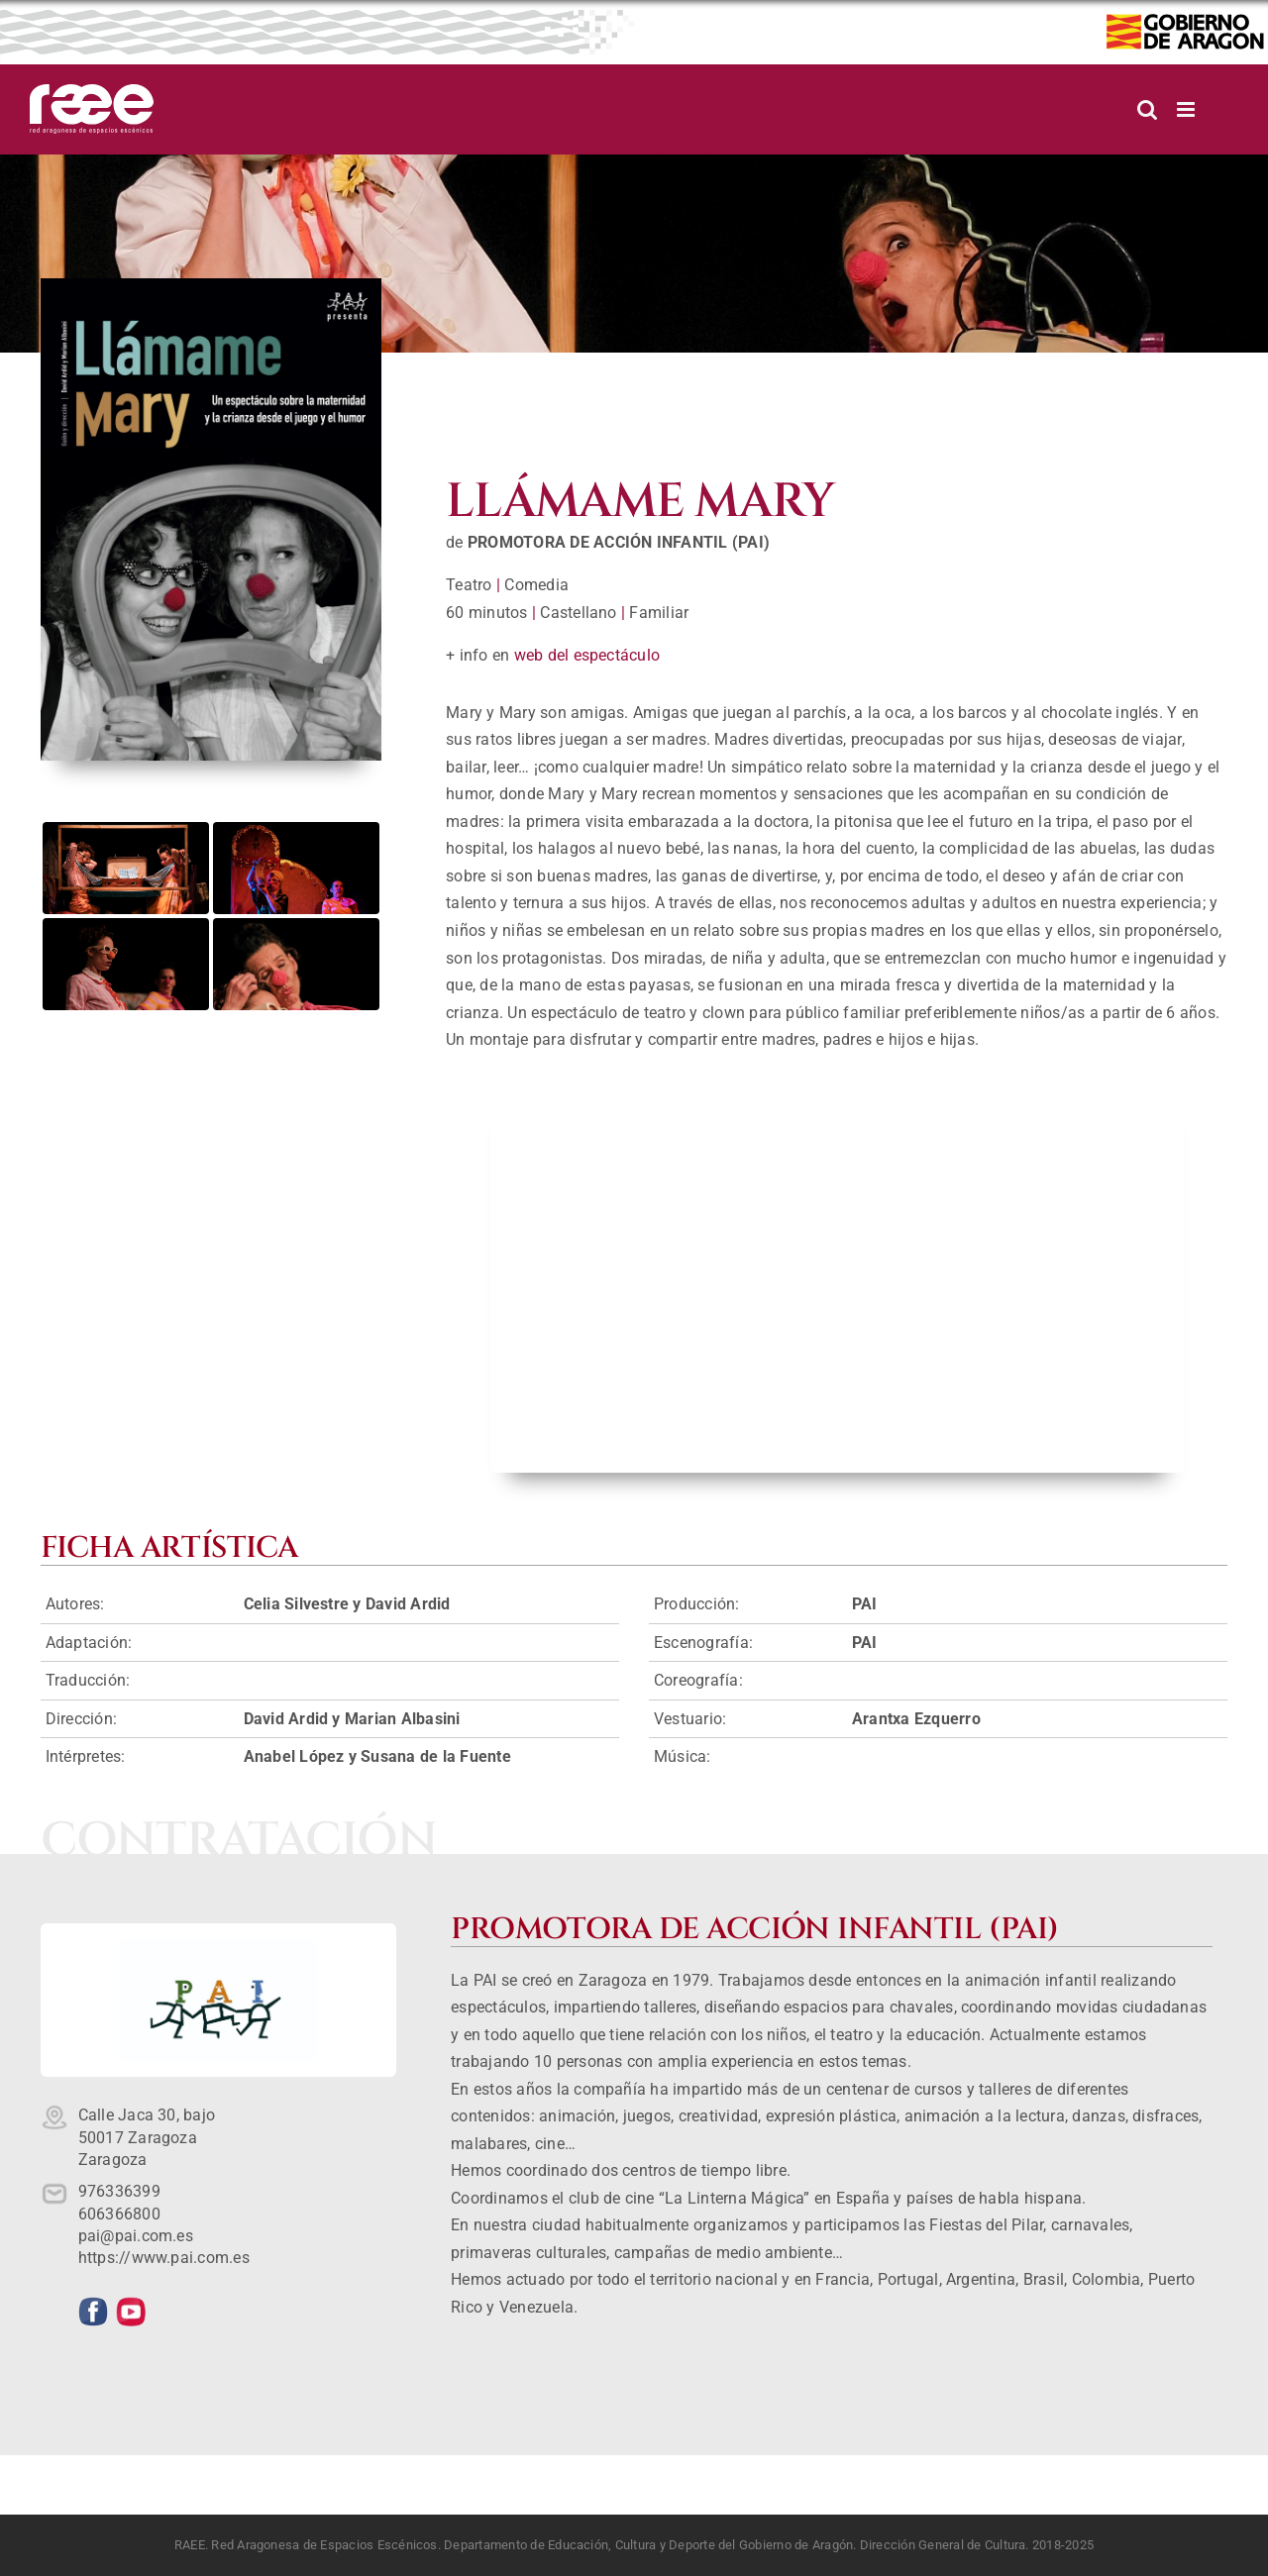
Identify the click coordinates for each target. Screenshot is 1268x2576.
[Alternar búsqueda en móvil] (1147, 109)
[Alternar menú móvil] (1187, 109)
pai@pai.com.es (135, 2235)
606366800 (119, 2214)
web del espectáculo (587, 655)
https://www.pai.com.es (164, 2257)
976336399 (119, 2191)
